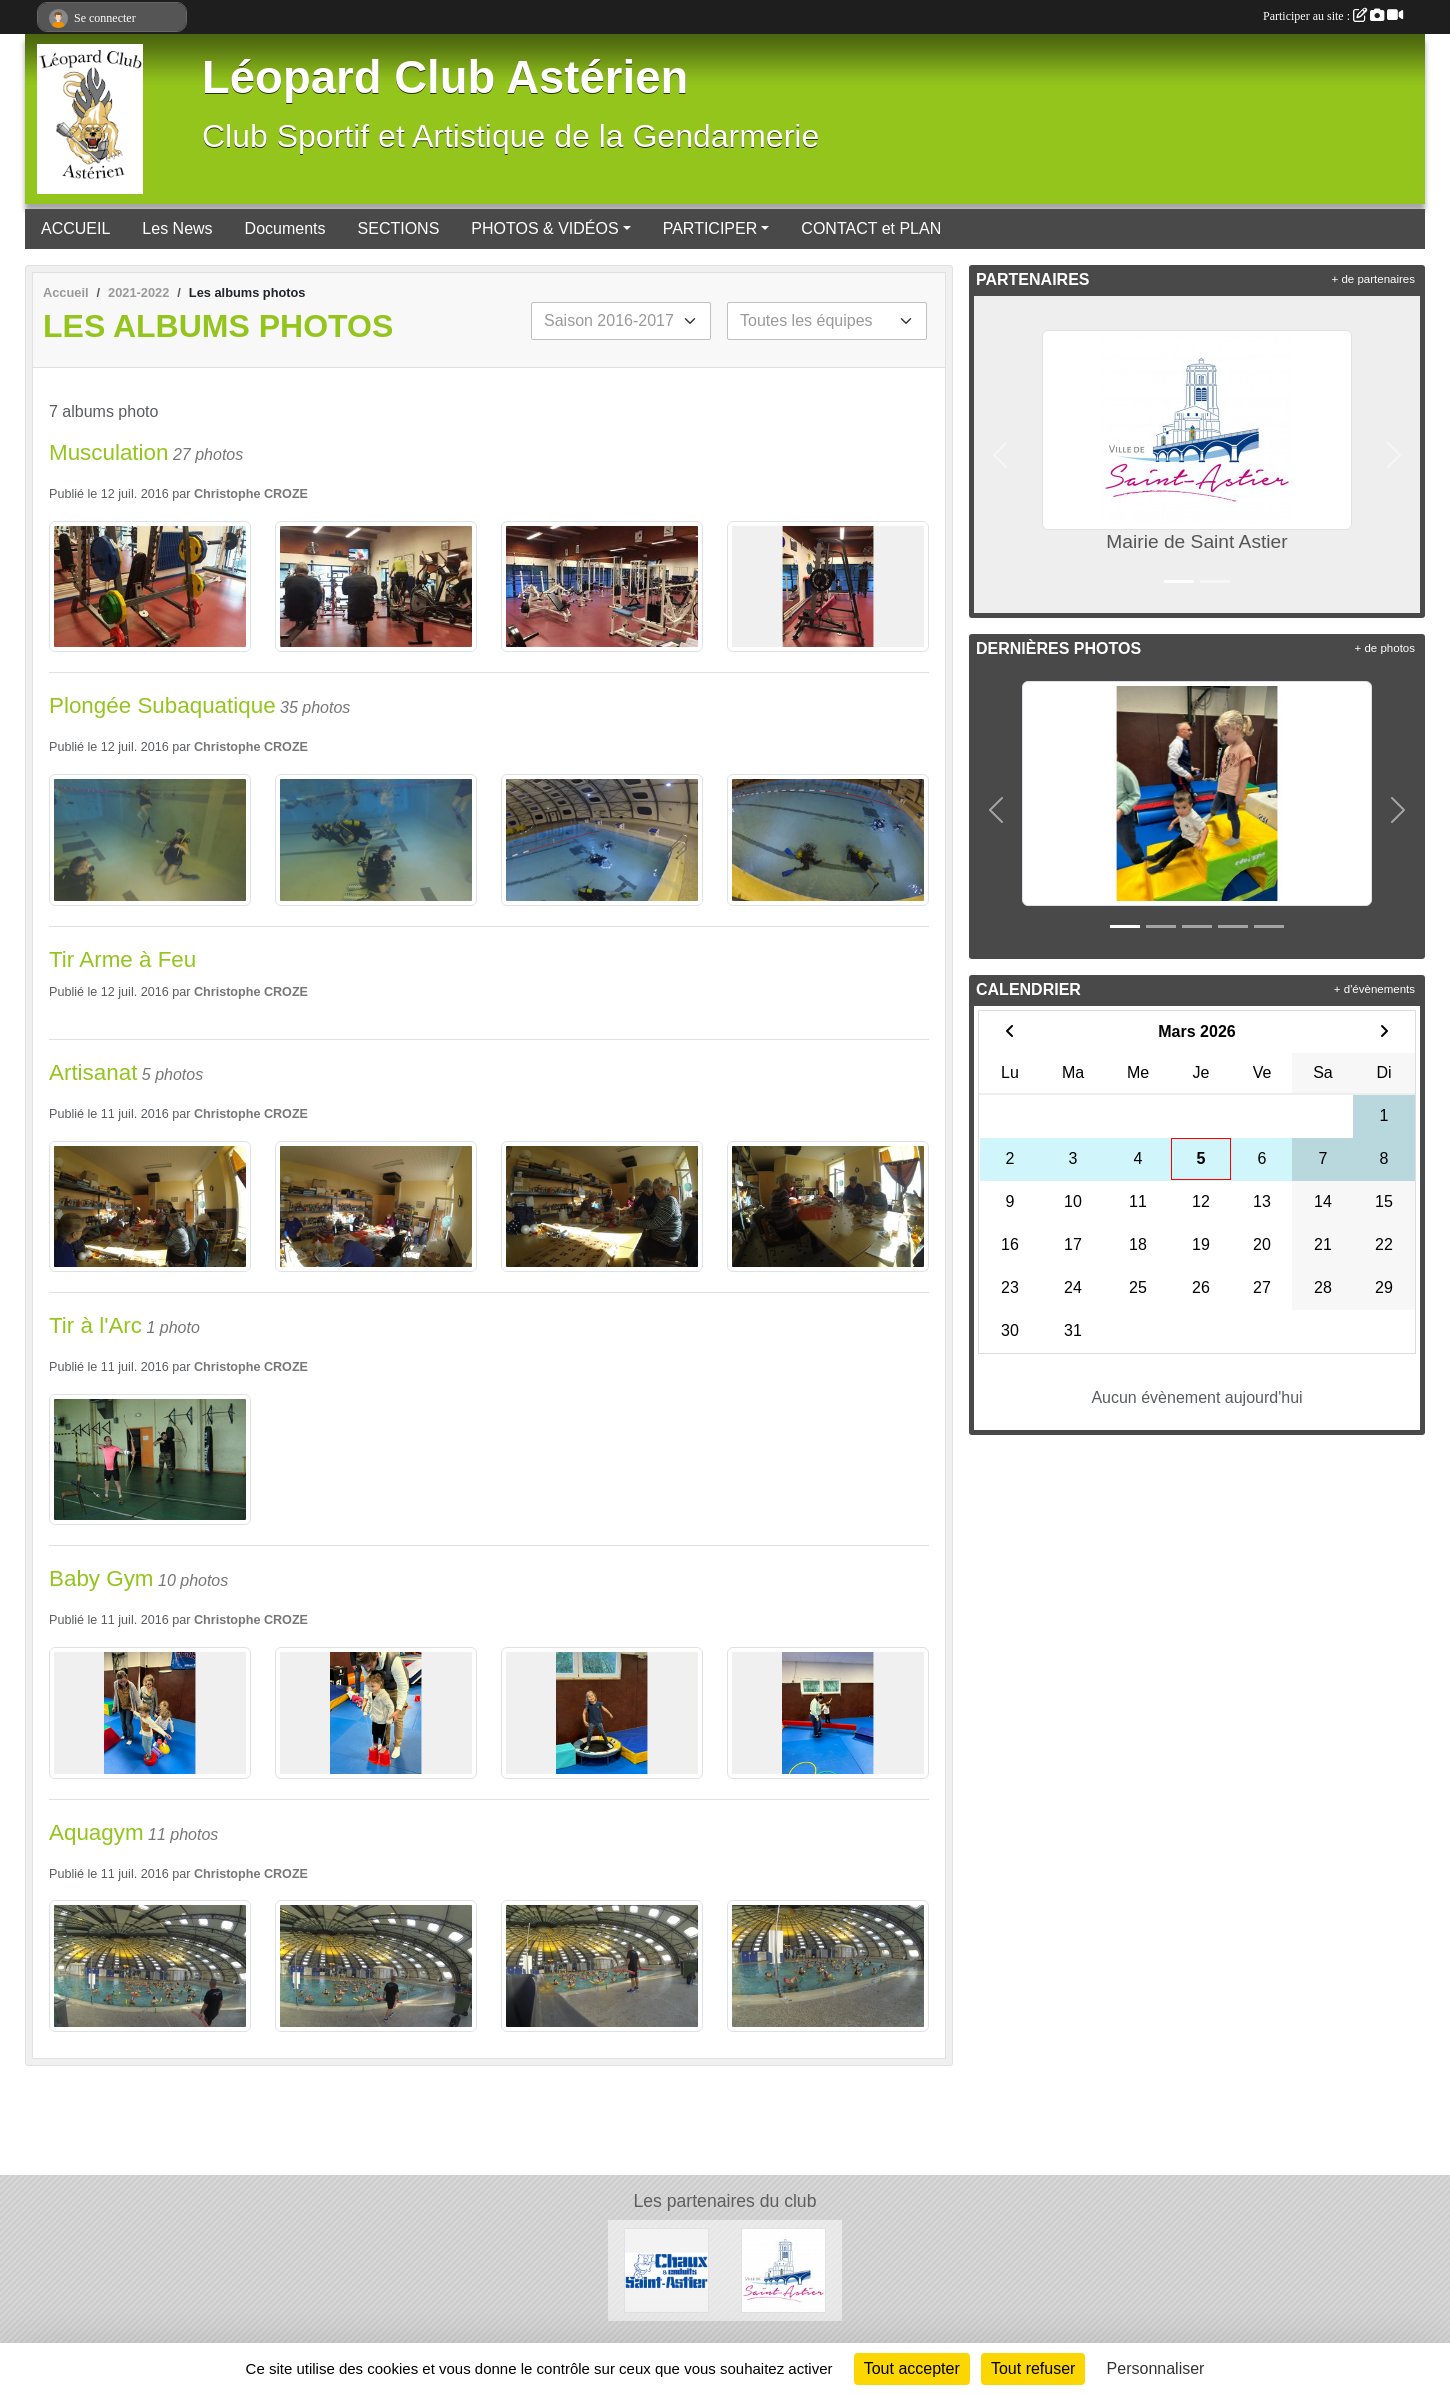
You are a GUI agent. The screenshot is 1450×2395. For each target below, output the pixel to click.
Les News (177, 228)
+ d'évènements (1374, 989)
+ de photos (1385, 648)
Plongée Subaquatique (162, 705)
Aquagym (96, 1832)
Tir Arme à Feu (122, 959)
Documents (285, 228)
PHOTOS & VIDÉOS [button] (544, 228)
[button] (1000, 454)
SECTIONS (399, 228)
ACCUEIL (75, 228)
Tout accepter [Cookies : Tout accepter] (912, 2368)
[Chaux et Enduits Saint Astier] (666, 2269)
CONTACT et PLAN (871, 228)
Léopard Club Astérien (445, 77)
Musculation (108, 452)
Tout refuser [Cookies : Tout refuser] (1033, 2368)
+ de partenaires (1373, 279)
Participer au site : (1333, 16)
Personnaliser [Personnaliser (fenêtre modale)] (1156, 2368)
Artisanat (93, 1072)
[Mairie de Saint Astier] (783, 2269)
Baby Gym (101, 1578)
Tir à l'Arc (95, 1325)
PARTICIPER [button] (710, 228)
